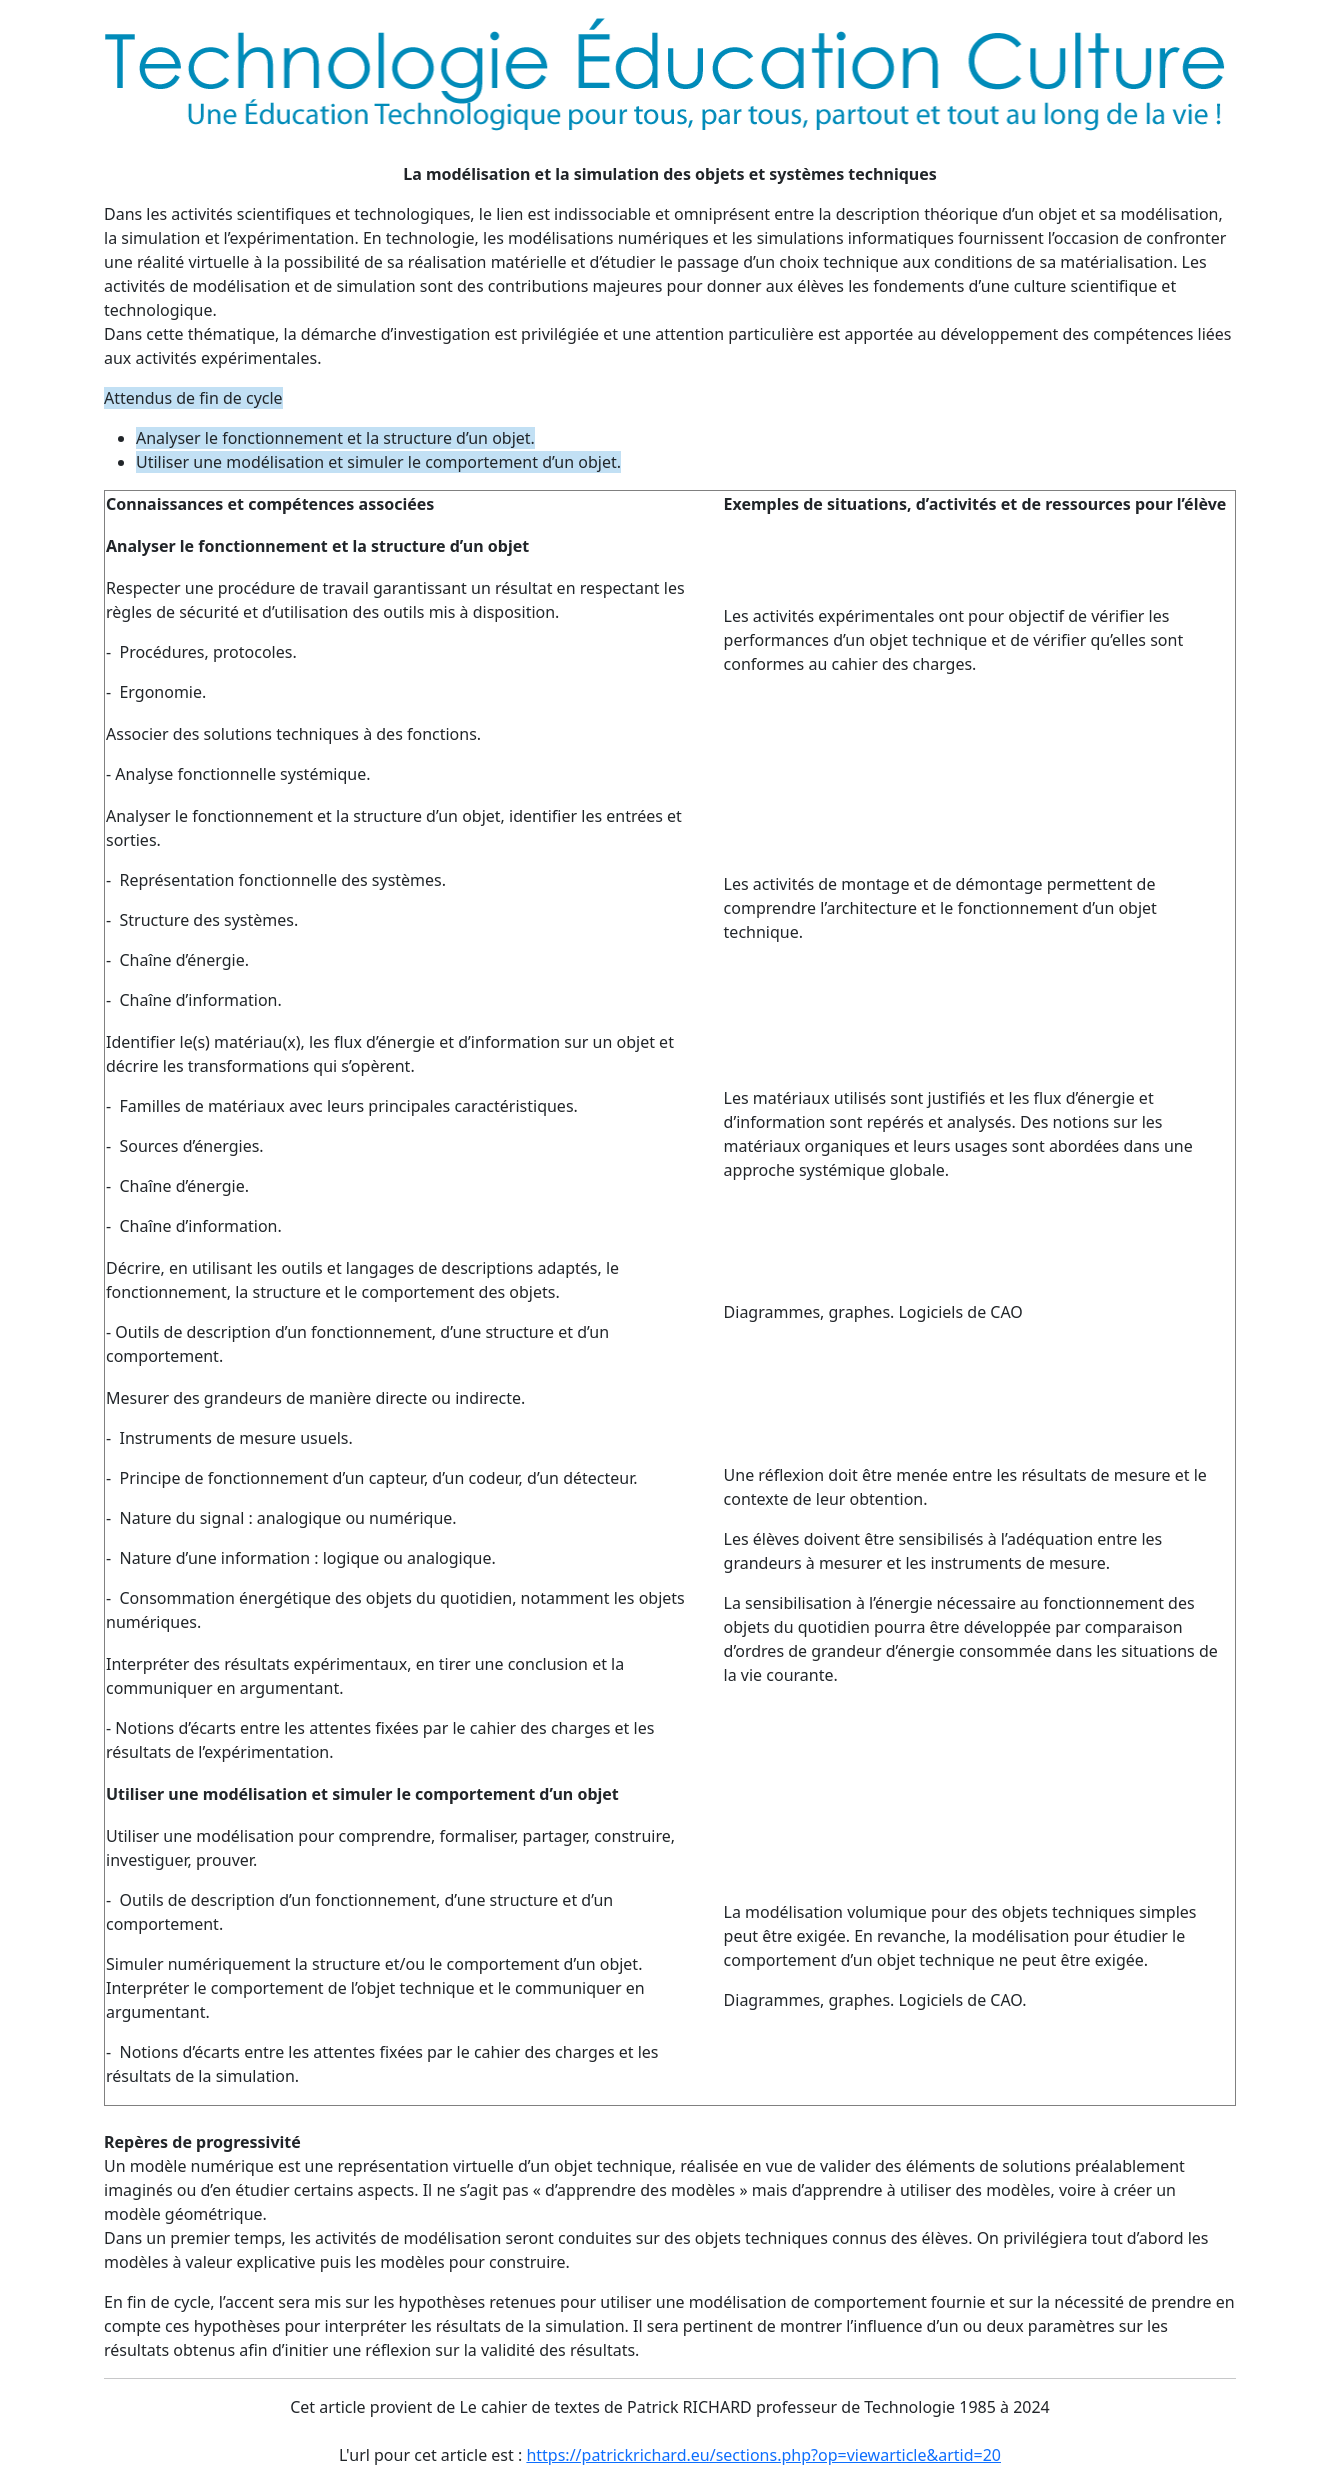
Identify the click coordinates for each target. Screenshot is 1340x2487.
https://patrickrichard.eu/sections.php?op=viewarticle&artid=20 (763, 2455)
